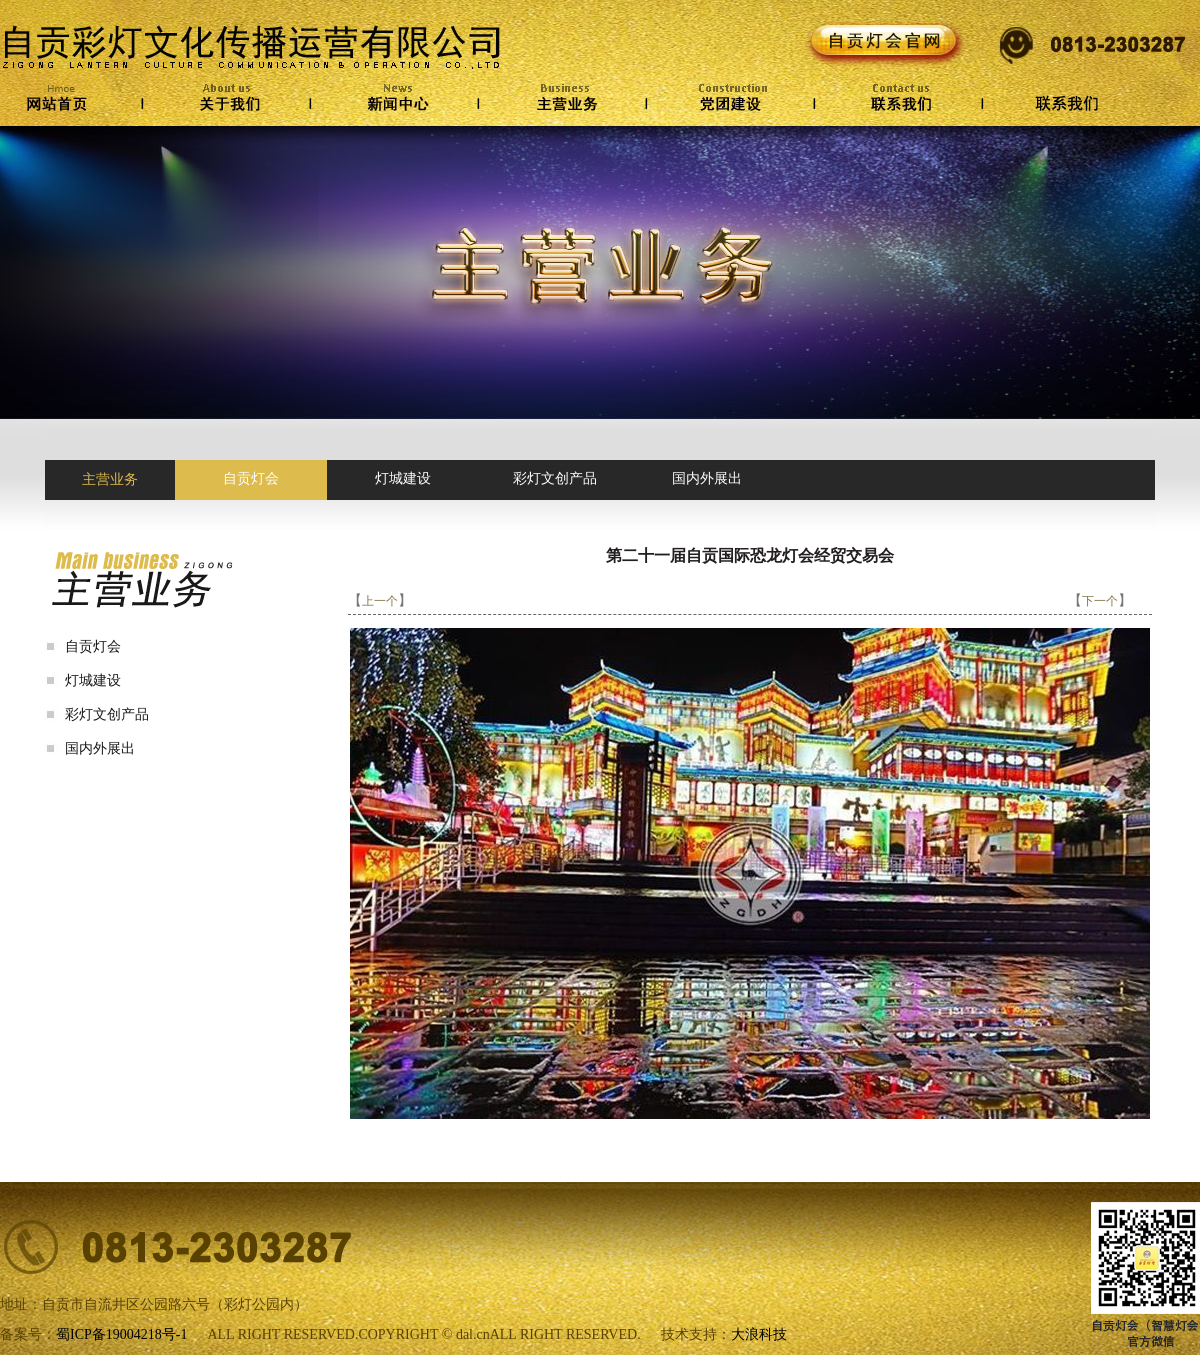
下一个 (1100, 601)
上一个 (380, 601)
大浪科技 (759, 1334)
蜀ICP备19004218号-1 (121, 1334)
